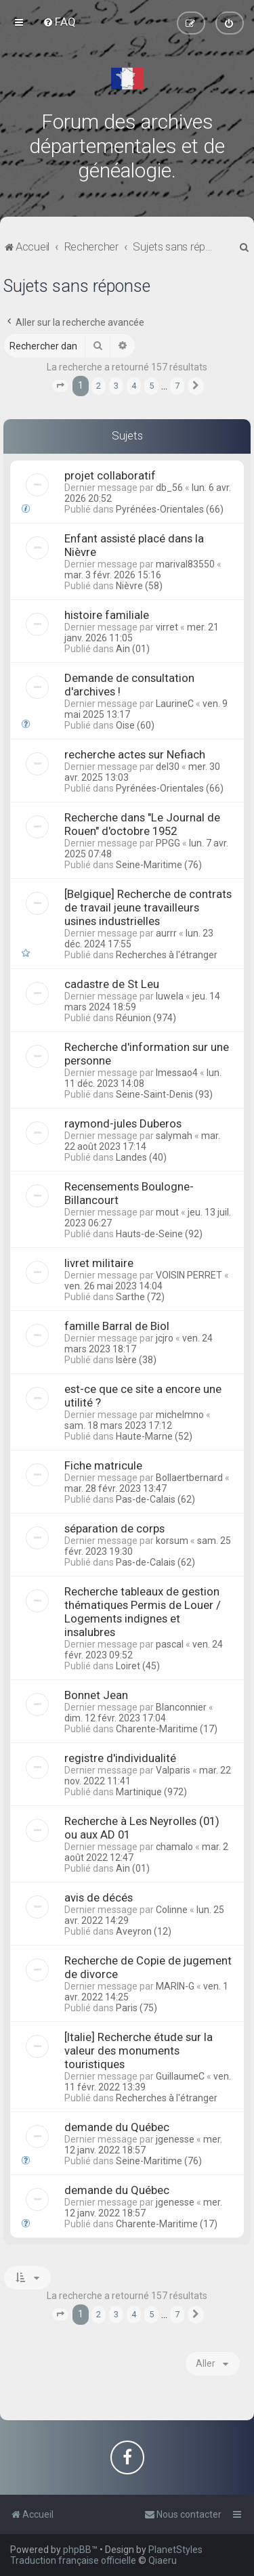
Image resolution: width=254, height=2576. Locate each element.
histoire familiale (106, 615)
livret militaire (98, 1263)
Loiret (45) (138, 1665)
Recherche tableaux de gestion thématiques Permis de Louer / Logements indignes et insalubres (142, 1612)
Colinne (172, 1909)
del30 (167, 766)
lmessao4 (177, 1072)
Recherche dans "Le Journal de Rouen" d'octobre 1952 (142, 824)
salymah (174, 1135)
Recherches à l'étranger (166, 954)
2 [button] (98, 386)
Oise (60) (135, 725)
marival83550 (185, 564)
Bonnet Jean (96, 1695)
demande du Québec (116, 2127)
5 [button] (151, 386)
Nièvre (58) (139, 585)
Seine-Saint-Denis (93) (164, 1094)
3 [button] (116, 386)
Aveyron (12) (143, 1931)
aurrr (166, 933)
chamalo (174, 1846)
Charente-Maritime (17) (166, 1728)
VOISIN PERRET (189, 1275)
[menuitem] (59, 22)
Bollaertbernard (189, 1477)
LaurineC (175, 703)
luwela (170, 996)
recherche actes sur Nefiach (134, 754)
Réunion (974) (146, 1017)
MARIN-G (175, 1986)
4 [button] (133, 386)
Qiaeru (162, 2560)
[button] (60, 386)
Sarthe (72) (140, 1296)
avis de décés (98, 1897)
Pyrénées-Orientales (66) (170, 509)
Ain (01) (133, 648)
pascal (170, 1644)
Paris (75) (136, 2007)
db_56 (169, 487)
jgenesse (175, 2139)
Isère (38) (136, 1359)
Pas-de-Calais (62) (155, 1499)
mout (167, 1212)
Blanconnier (181, 1707)
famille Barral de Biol (116, 1326)
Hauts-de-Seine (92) (159, 1233)
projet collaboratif (110, 475)
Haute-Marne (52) (154, 1436)
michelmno (180, 1414)
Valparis (173, 1770)
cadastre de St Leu (111, 984)
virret (167, 627)
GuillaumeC (180, 2076)
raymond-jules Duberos (123, 1123)
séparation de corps (114, 1528)
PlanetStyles (175, 2549)
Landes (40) (141, 1157)
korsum (172, 1540)
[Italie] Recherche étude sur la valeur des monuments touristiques (138, 2050)
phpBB (77, 2549)
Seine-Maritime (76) (159, 864)
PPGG (168, 843)
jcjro (164, 1338)
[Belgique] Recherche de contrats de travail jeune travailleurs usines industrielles (148, 907)
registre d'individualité (120, 1758)
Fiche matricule (103, 1465)
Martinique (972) (151, 1791)
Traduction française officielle (73, 2560)
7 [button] (177, 386)
